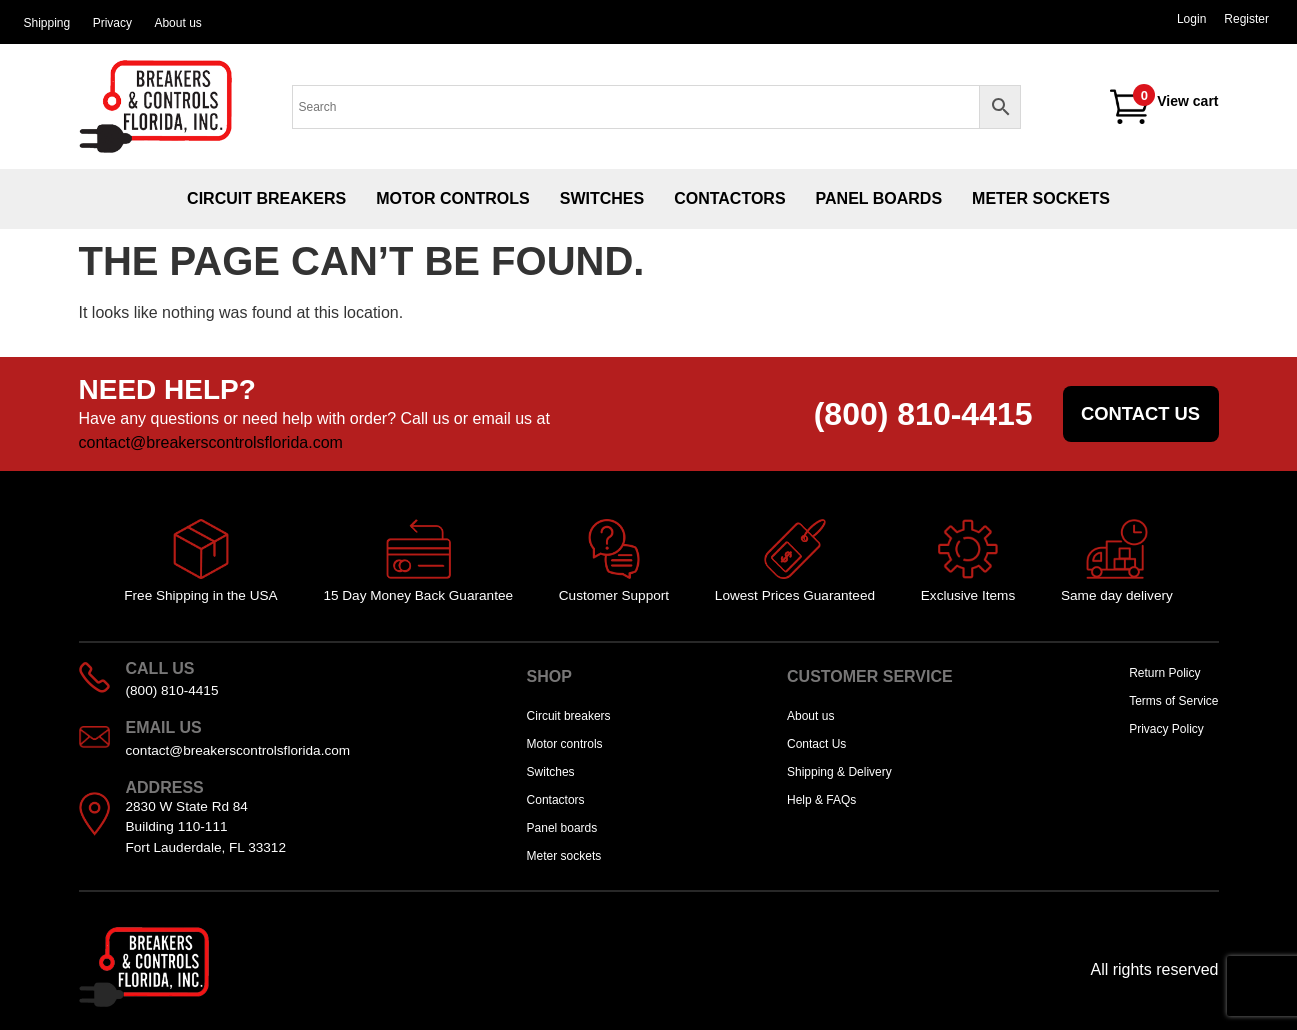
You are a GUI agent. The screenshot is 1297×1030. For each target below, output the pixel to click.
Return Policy (1164, 673)
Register (1246, 19)
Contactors (729, 198)
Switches (602, 198)
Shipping (46, 23)
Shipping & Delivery (839, 772)
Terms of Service (1173, 701)
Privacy (112, 23)
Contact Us (816, 744)
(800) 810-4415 (923, 414)
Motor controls (452, 198)
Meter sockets (1041, 198)
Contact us (1140, 413)
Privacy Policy (1166, 729)
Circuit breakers (266, 198)
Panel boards (879, 198)
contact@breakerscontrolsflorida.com (211, 442)
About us (177, 23)
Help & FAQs (821, 800)
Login (1191, 19)
